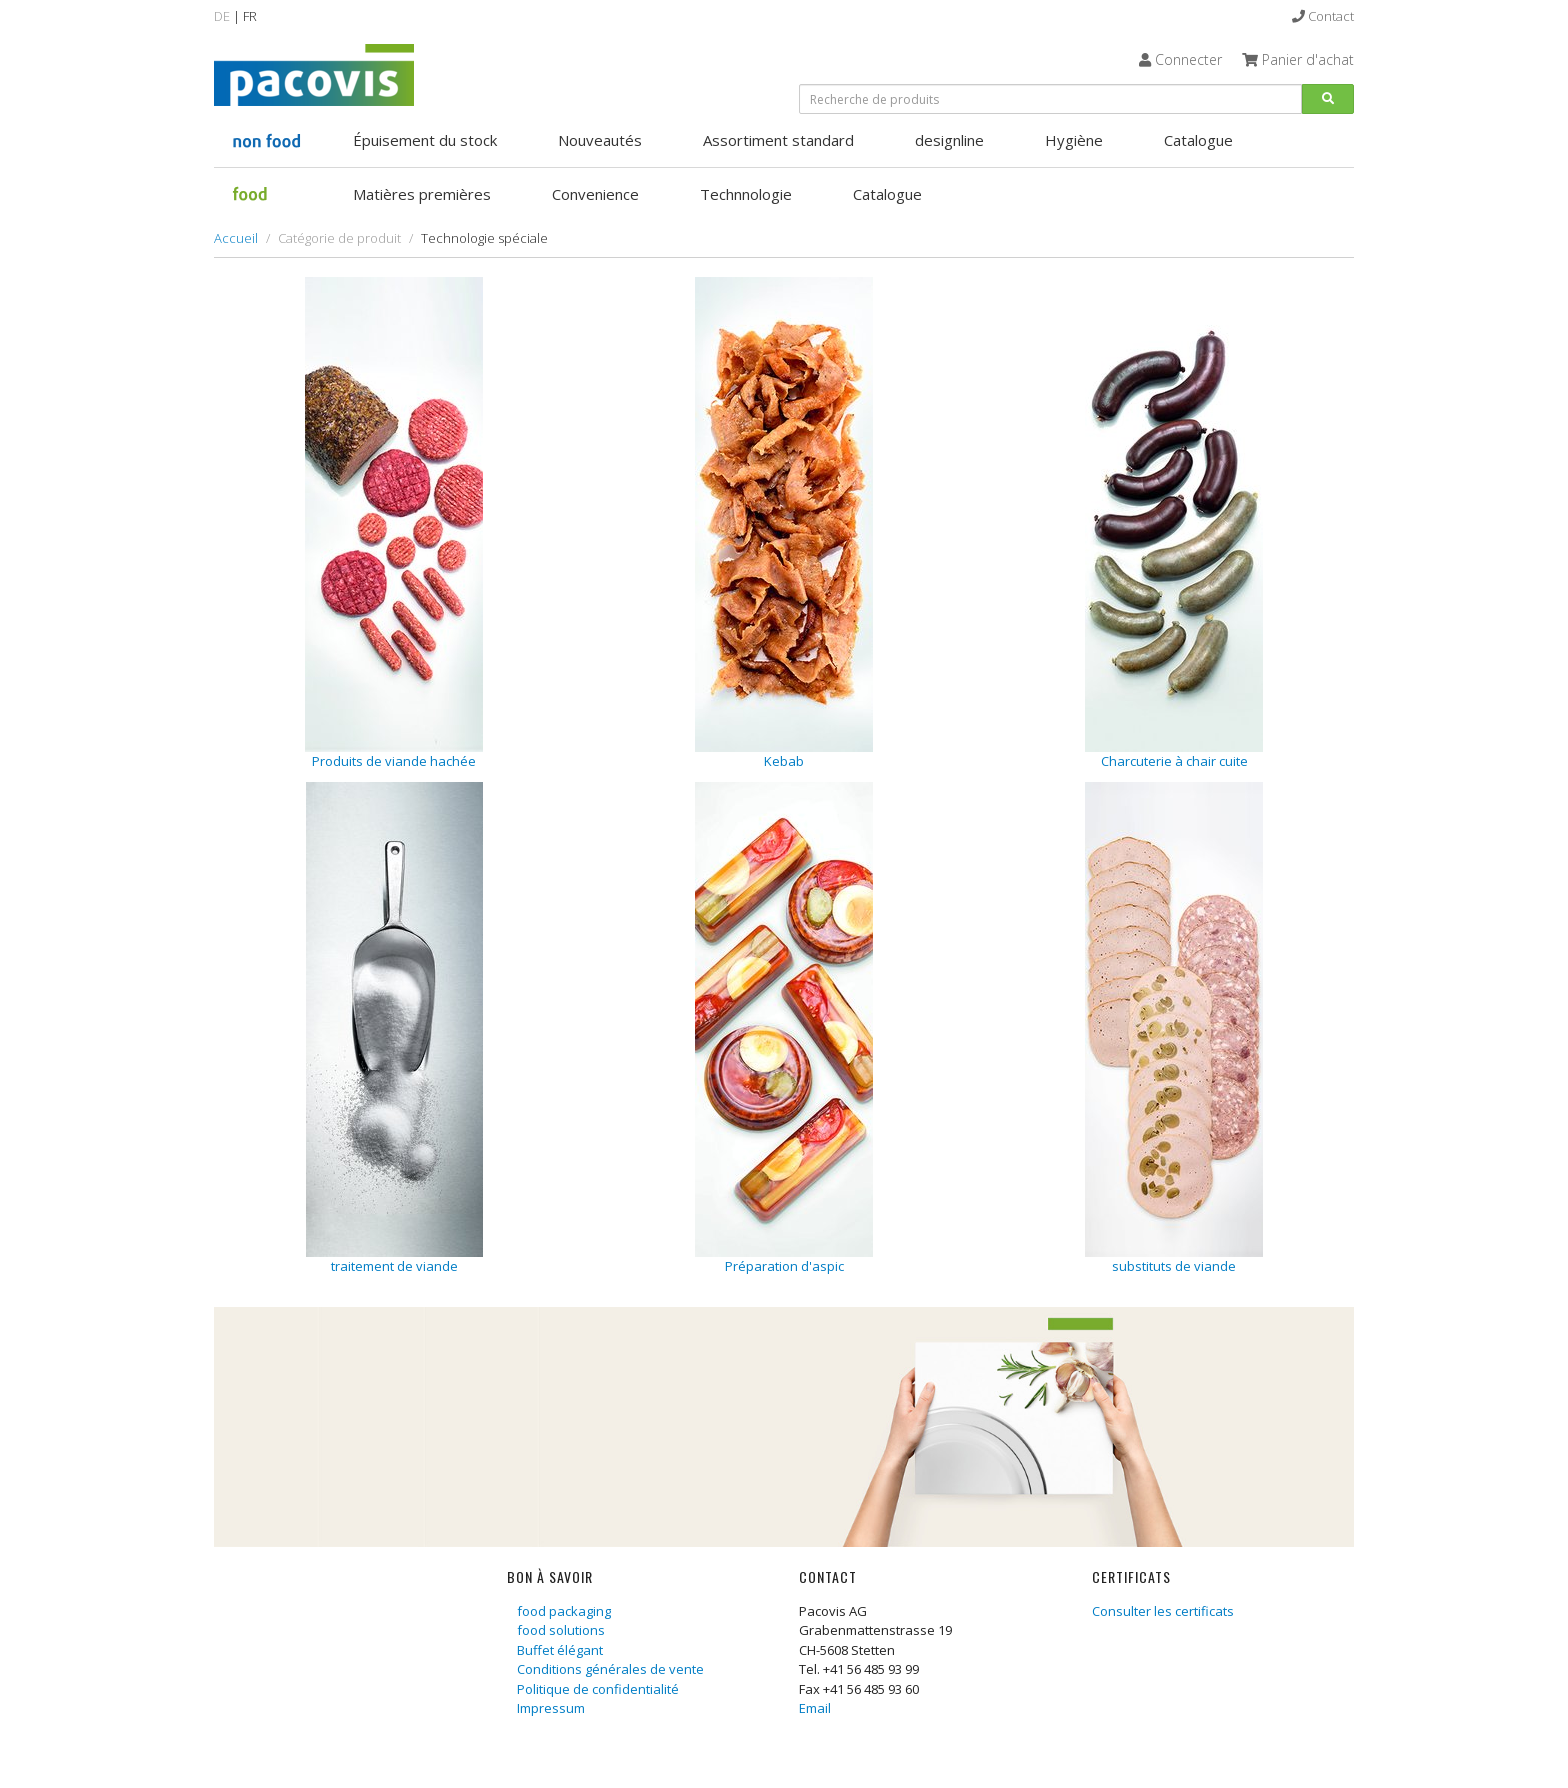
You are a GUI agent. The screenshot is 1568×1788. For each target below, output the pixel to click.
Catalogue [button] (1198, 140)
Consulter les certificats (1163, 1611)
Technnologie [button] (746, 194)
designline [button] (949, 140)
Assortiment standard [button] (778, 140)
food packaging (564, 1611)
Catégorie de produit (339, 238)
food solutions (561, 1630)
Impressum (551, 1708)
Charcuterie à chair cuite (1174, 761)
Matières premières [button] (422, 194)
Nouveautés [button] (600, 140)
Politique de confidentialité (598, 1689)
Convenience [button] (595, 194)
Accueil (236, 238)
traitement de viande (394, 1266)
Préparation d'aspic (784, 1266)
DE (222, 16)
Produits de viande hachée (394, 761)
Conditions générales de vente (610, 1669)
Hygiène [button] (1074, 140)
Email (815, 1708)
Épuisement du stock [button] (425, 140)
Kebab (784, 761)
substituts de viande (1174, 1266)
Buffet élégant (560, 1650)
